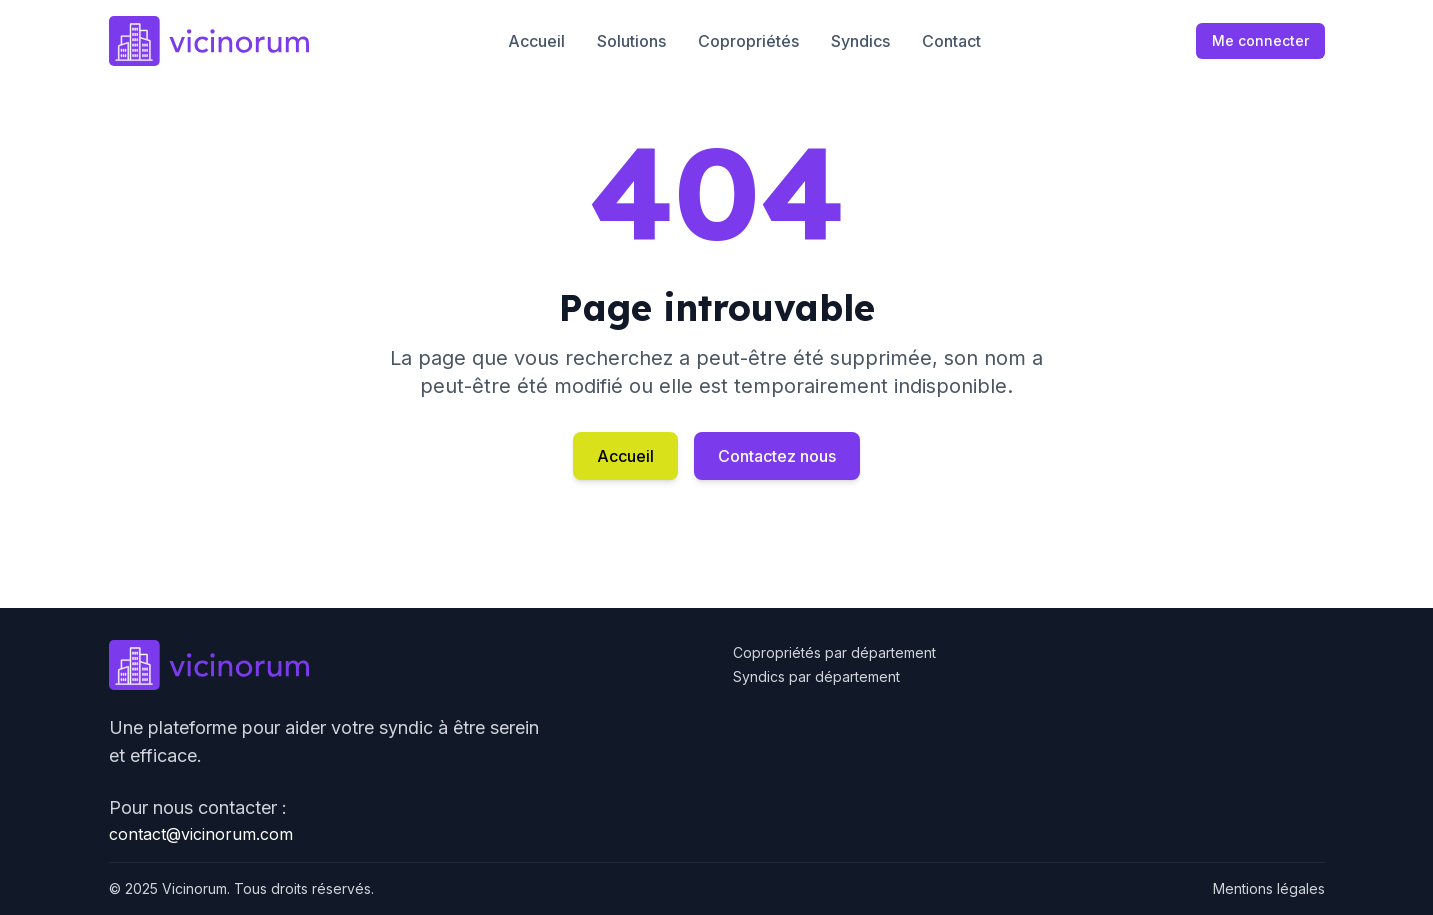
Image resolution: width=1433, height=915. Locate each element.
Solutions (631, 41)
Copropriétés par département (834, 652)
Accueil (536, 41)
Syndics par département (816, 676)
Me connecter (1260, 40)
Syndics (860, 41)
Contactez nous (777, 456)
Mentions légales (1269, 888)
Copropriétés (748, 41)
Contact (951, 41)
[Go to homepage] (209, 41)
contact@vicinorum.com (201, 834)
